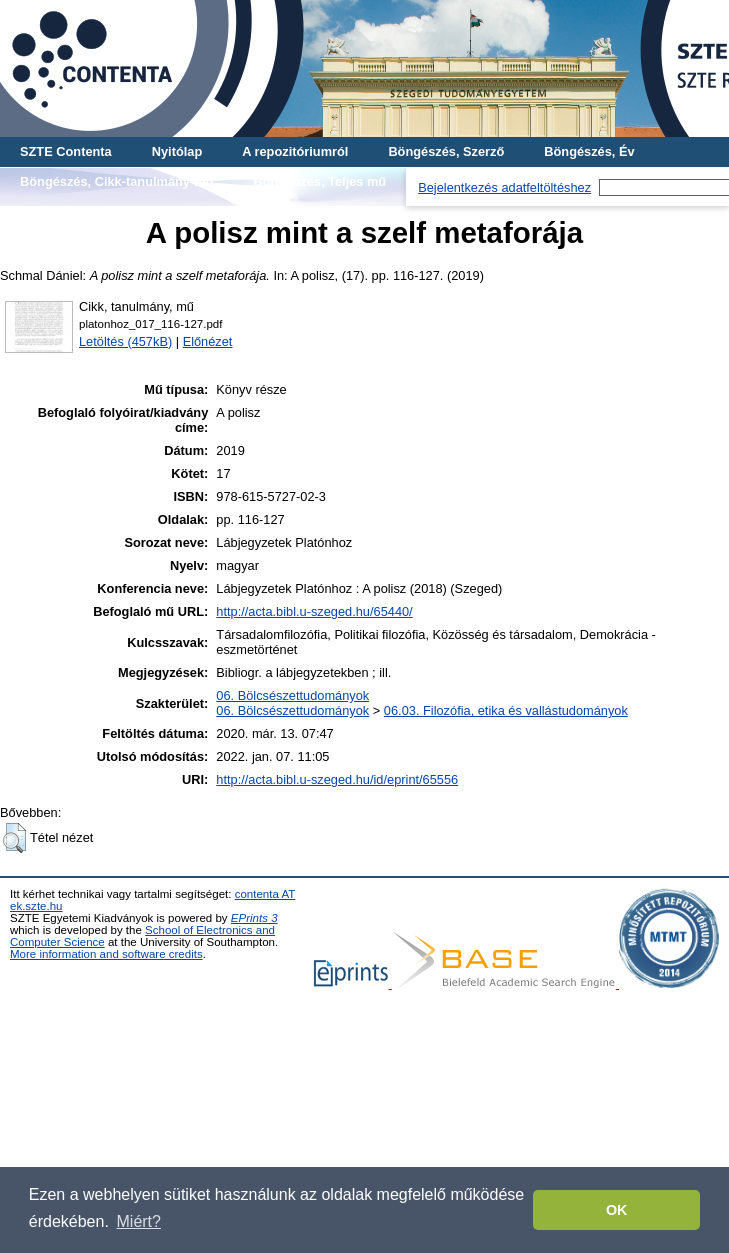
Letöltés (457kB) (125, 341)
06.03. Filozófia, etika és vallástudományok (506, 710)
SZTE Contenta (66, 151)
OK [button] (617, 1210)
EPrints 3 (254, 918)
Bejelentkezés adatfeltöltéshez (504, 187)
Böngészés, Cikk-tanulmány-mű (116, 181)
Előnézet (208, 341)
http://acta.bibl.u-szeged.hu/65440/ (314, 611)
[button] (14, 838)
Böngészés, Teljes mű (319, 181)
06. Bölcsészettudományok (292, 695)
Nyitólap (177, 151)
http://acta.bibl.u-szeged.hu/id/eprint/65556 (337, 779)
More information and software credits (106, 954)
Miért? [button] (139, 1221)
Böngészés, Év (589, 151)
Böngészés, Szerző (446, 151)
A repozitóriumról (295, 151)
